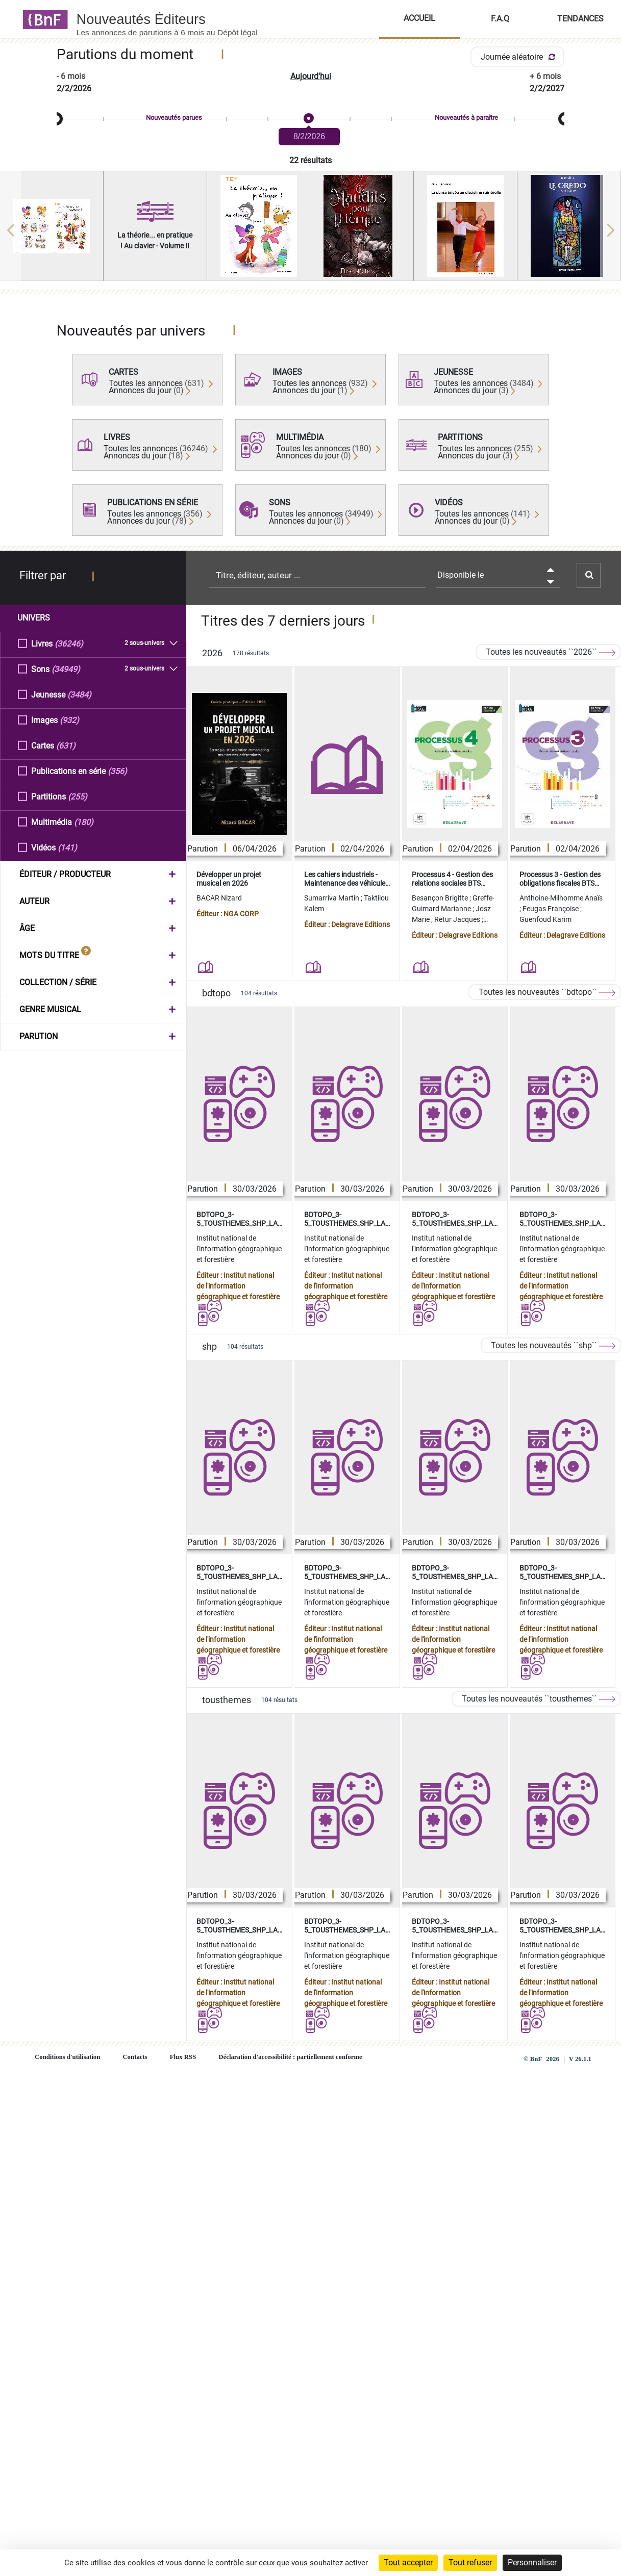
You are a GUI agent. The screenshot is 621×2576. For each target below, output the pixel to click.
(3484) (79, 694)
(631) (66, 745)
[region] (310, 230)
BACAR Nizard (219, 898)
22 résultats (310, 160)
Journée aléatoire (520, 56)
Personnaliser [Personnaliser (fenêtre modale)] (532, 2562)
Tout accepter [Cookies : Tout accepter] (408, 2562)
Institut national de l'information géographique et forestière (239, 1249)
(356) (117, 771)
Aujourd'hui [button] (310, 76)
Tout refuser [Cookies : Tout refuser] (470, 2562)
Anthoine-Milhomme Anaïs (561, 898)
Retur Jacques (458, 919)
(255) (77, 796)
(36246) (69, 643)
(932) (69, 720)
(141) (67, 847)
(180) (83, 822)
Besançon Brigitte (440, 898)
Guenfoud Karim (545, 919)
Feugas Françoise (551, 909)
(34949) (66, 669)
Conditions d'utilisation (67, 2056)
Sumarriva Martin (332, 898)
